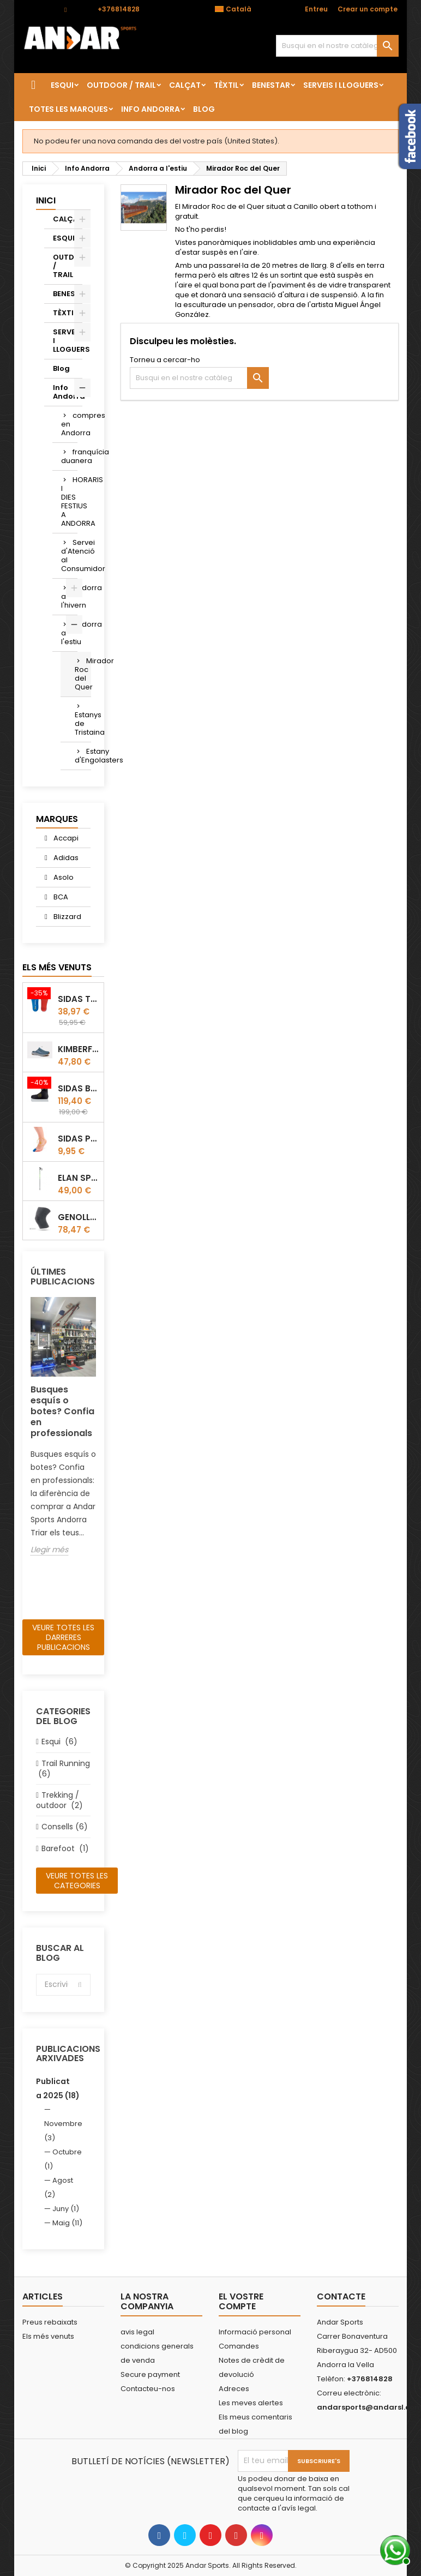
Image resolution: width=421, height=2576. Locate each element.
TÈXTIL (226, 85)
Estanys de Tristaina (83, 723)
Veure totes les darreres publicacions (63, 1637)
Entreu (316, 9)
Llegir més (49, 1550)
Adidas (65, 857)
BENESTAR (271, 85)
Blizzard (66, 916)
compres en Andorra (69, 424)
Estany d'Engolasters (83, 755)
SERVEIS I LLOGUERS (340, 85)
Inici (46, 200)
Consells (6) (64, 1826)
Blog (204, 109)
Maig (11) (67, 2223)
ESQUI (62, 85)
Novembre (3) (63, 2130)
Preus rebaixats (49, 2322)
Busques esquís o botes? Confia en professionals (62, 1411)
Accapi (65, 838)
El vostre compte (241, 2301)
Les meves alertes (251, 2403)
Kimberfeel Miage (78, 1049)
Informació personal (255, 2332)
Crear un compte (368, 9)
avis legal (137, 2332)
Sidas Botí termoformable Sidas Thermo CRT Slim (78, 1088)
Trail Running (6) (63, 1768)
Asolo (63, 877)
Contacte (38, 9)
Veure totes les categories (77, 1880)
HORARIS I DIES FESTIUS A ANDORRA (69, 502)
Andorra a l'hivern (69, 596)
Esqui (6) (59, 1741)
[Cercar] (337, 46)
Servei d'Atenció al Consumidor (69, 555)
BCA (60, 897)
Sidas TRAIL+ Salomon (78, 999)
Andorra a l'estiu (69, 633)
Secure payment (150, 2374)
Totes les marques (68, 109)
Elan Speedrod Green (78, 1178)
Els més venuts (57, 967)
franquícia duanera (69, 456)
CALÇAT (185, 85)
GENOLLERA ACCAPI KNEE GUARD (78, 1217)
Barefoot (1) (65, 1848)
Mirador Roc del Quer (83, 674)
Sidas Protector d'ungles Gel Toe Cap (78, 1138)
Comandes (239, 2346)
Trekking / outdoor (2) (59, 1800)
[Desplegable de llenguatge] (239, 9)
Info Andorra (150, 109)
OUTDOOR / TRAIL (121, 85)
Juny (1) (65, 2208)
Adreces (234, 2388)
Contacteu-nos (148, 2388)
